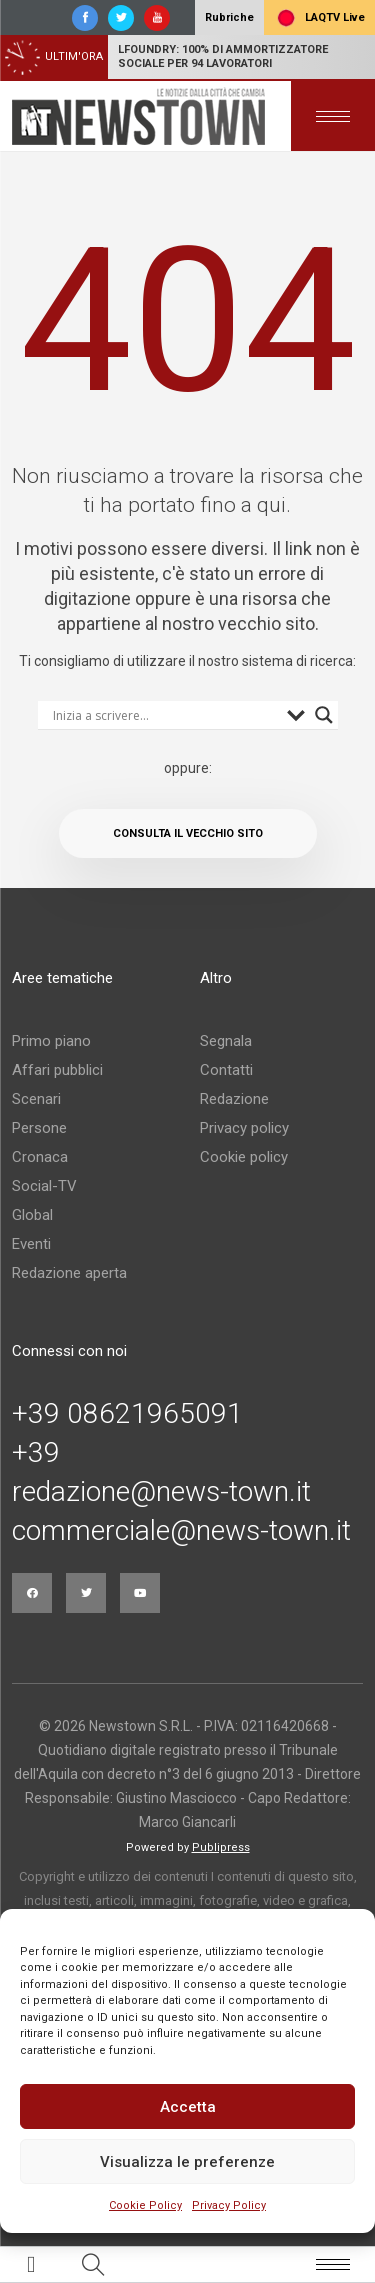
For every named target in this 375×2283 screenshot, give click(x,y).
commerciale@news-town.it (181, 1531)
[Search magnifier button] (324, 715)
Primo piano (51, 1041)
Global (32, 1215)
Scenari (36, 1099)
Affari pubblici (57, 1070)
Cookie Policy (145, 2205)
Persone (39, 1128)
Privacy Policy (229, 2205)
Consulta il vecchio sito (188, 833)
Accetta (188, 2107)
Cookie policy (244, 1157)
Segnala (226, 1041)
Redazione (234, 1099)
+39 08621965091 (127, 1414)
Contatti (226, 1070)
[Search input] (165, 715)
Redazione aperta (69, 1273)
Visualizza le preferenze (187, 2162)
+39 (36, 1453)
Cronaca (40, 1157)
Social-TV (44, 1186)
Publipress (221, 1847)
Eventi (31, 1244)
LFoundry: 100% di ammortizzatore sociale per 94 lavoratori (223, 56)
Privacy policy (244, 1128)
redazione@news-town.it (161, 1492)
